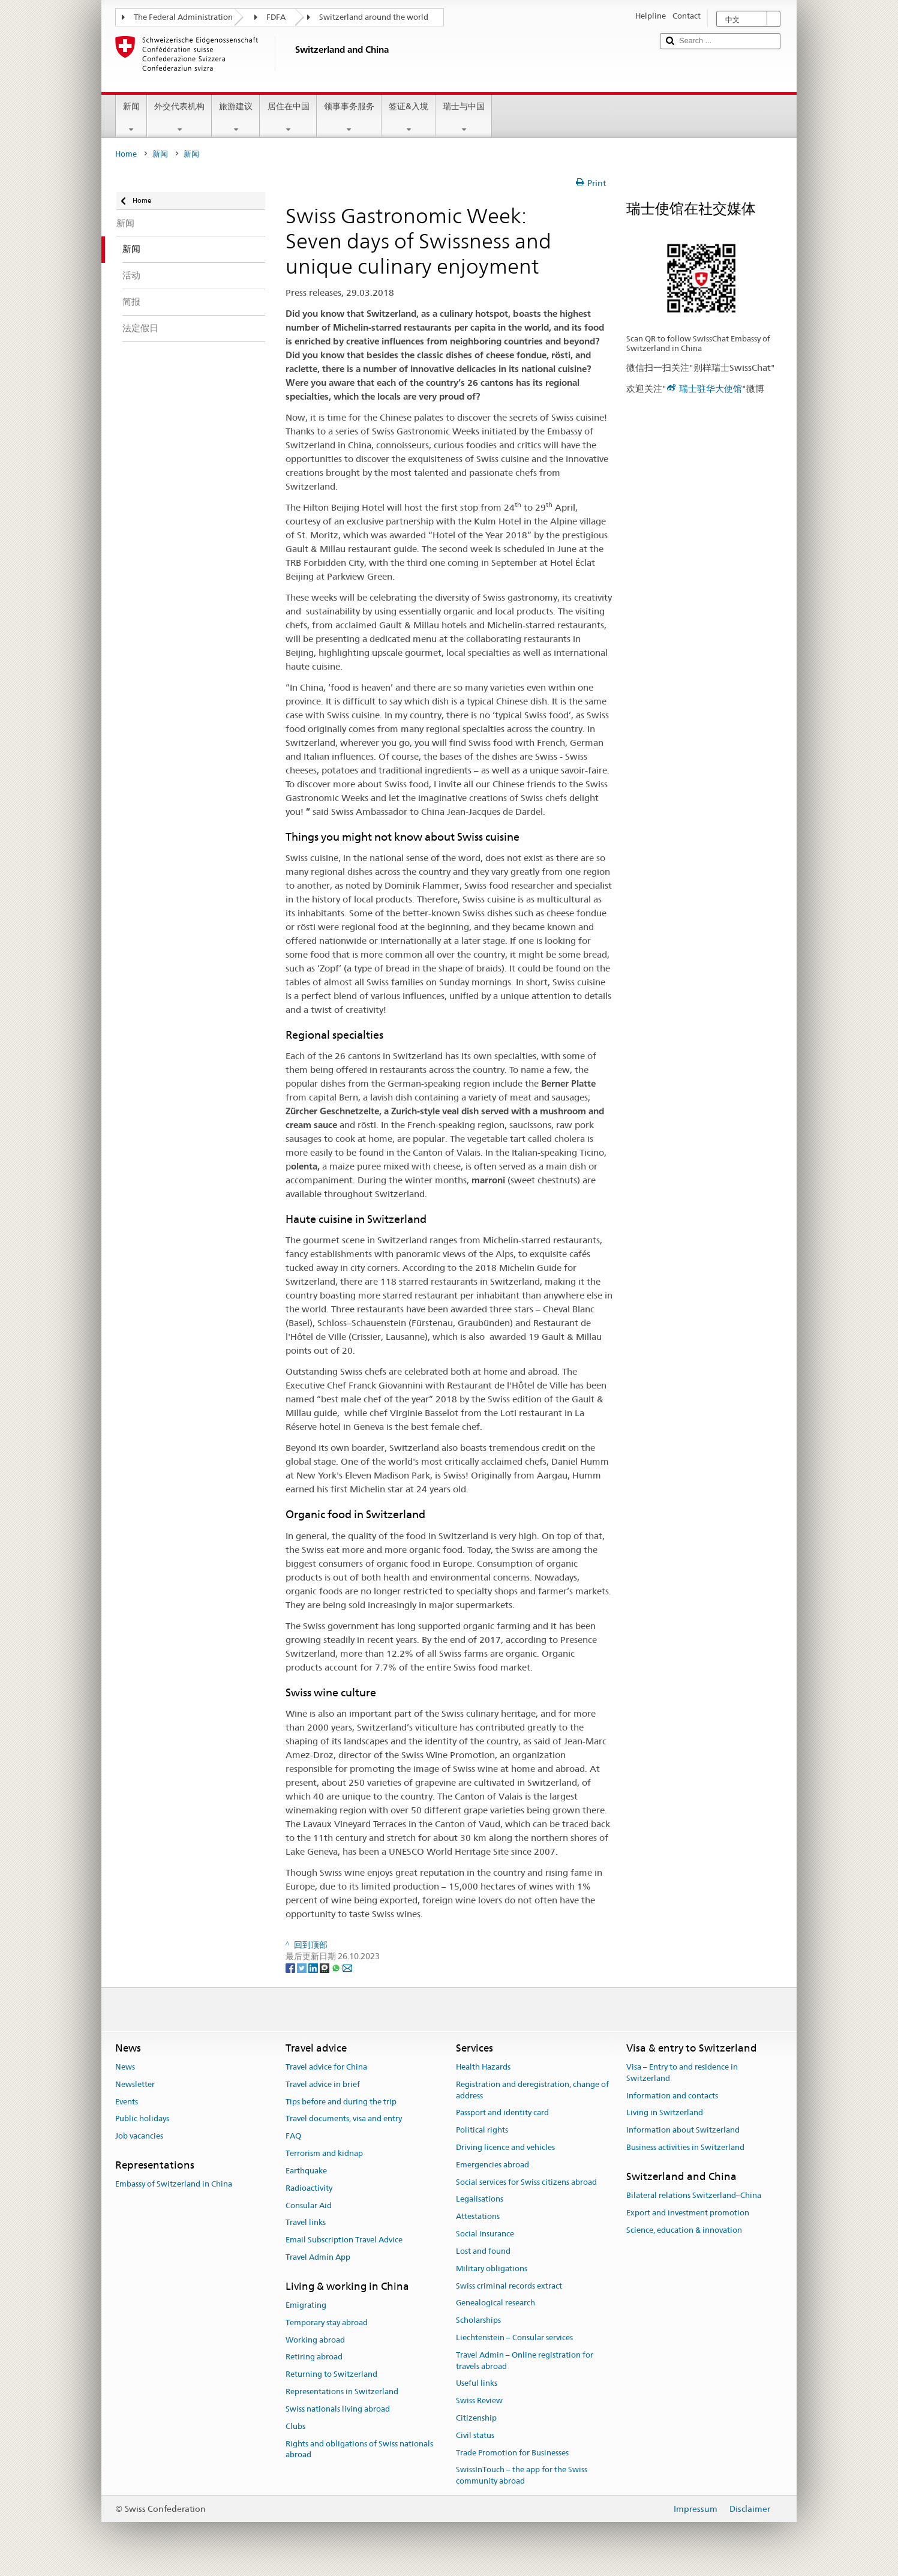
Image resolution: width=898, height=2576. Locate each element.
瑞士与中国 (463, 117)
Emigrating (306, 2305)
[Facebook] (291, 1967)
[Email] (347, 1967)
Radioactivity (309, 2188)
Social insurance (485, 2233)
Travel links (306, 2222)
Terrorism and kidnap (324, 2153)
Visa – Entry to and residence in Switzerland (682, 2072)
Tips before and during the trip (341, 2101)
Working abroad (315, 2339)
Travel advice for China (326, 2066)
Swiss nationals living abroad (338, 2408)
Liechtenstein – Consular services (514, 2337)
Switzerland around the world (373, 17)
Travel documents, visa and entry (344, 2119)
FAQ (293, 2136)
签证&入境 (408, 117)
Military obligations (491, 2268)
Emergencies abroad (492, 2164)
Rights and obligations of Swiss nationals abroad (359, 2449)
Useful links (476, 2383)
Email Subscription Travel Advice (344, 2239)
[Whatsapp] (337, 1967)
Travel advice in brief (323, 2084)
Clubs (295, 2426)
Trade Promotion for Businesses (512, 2452)
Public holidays (142, 2119)
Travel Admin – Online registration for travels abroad (524, 2360)
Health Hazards (483, 2066)
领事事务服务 (349, 117)
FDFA (276, 17)
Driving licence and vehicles (505, 2147)
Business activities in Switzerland (685, 2147)
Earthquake (306, 2170)
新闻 (131, 117)
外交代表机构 (179, 117)
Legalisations (479, 2199)
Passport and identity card (502, 2113)
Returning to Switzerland (331, 2374)
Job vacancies (139, 2136)
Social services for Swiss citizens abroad (526, 2182)
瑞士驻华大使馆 (710, 388)
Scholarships (478, 2320)
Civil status (475, 2435)
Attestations (478, 2216)
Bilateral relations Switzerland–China (693, 2195)
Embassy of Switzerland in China (173, 2184)
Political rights (482, 2129)
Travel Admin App (318, 2257)
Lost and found (483, 2251)
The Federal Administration (183, 17)
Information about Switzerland (683, 2129)
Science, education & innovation (684, 2230)
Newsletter (135, 2084)
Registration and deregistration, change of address (532, 2090)
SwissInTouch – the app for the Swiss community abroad (521, 2476)
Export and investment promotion (687, 2212)
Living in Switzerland (664, 2113)
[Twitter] (302, 1967)
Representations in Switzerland (342, 2391)
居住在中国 (288, 117)
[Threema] (325, 1967)
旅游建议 (235, 117)
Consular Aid (309, 2205)
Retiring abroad (314, 2357)
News (125, 2066)
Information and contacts (672, 2095)
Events (126, 2101)
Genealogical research (495, 2303)
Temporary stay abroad (327, 2322)
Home (126, 153)
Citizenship (476, 2417)
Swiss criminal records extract (509, 2285)
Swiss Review (479, 2400)
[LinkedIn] (314, 1967)
